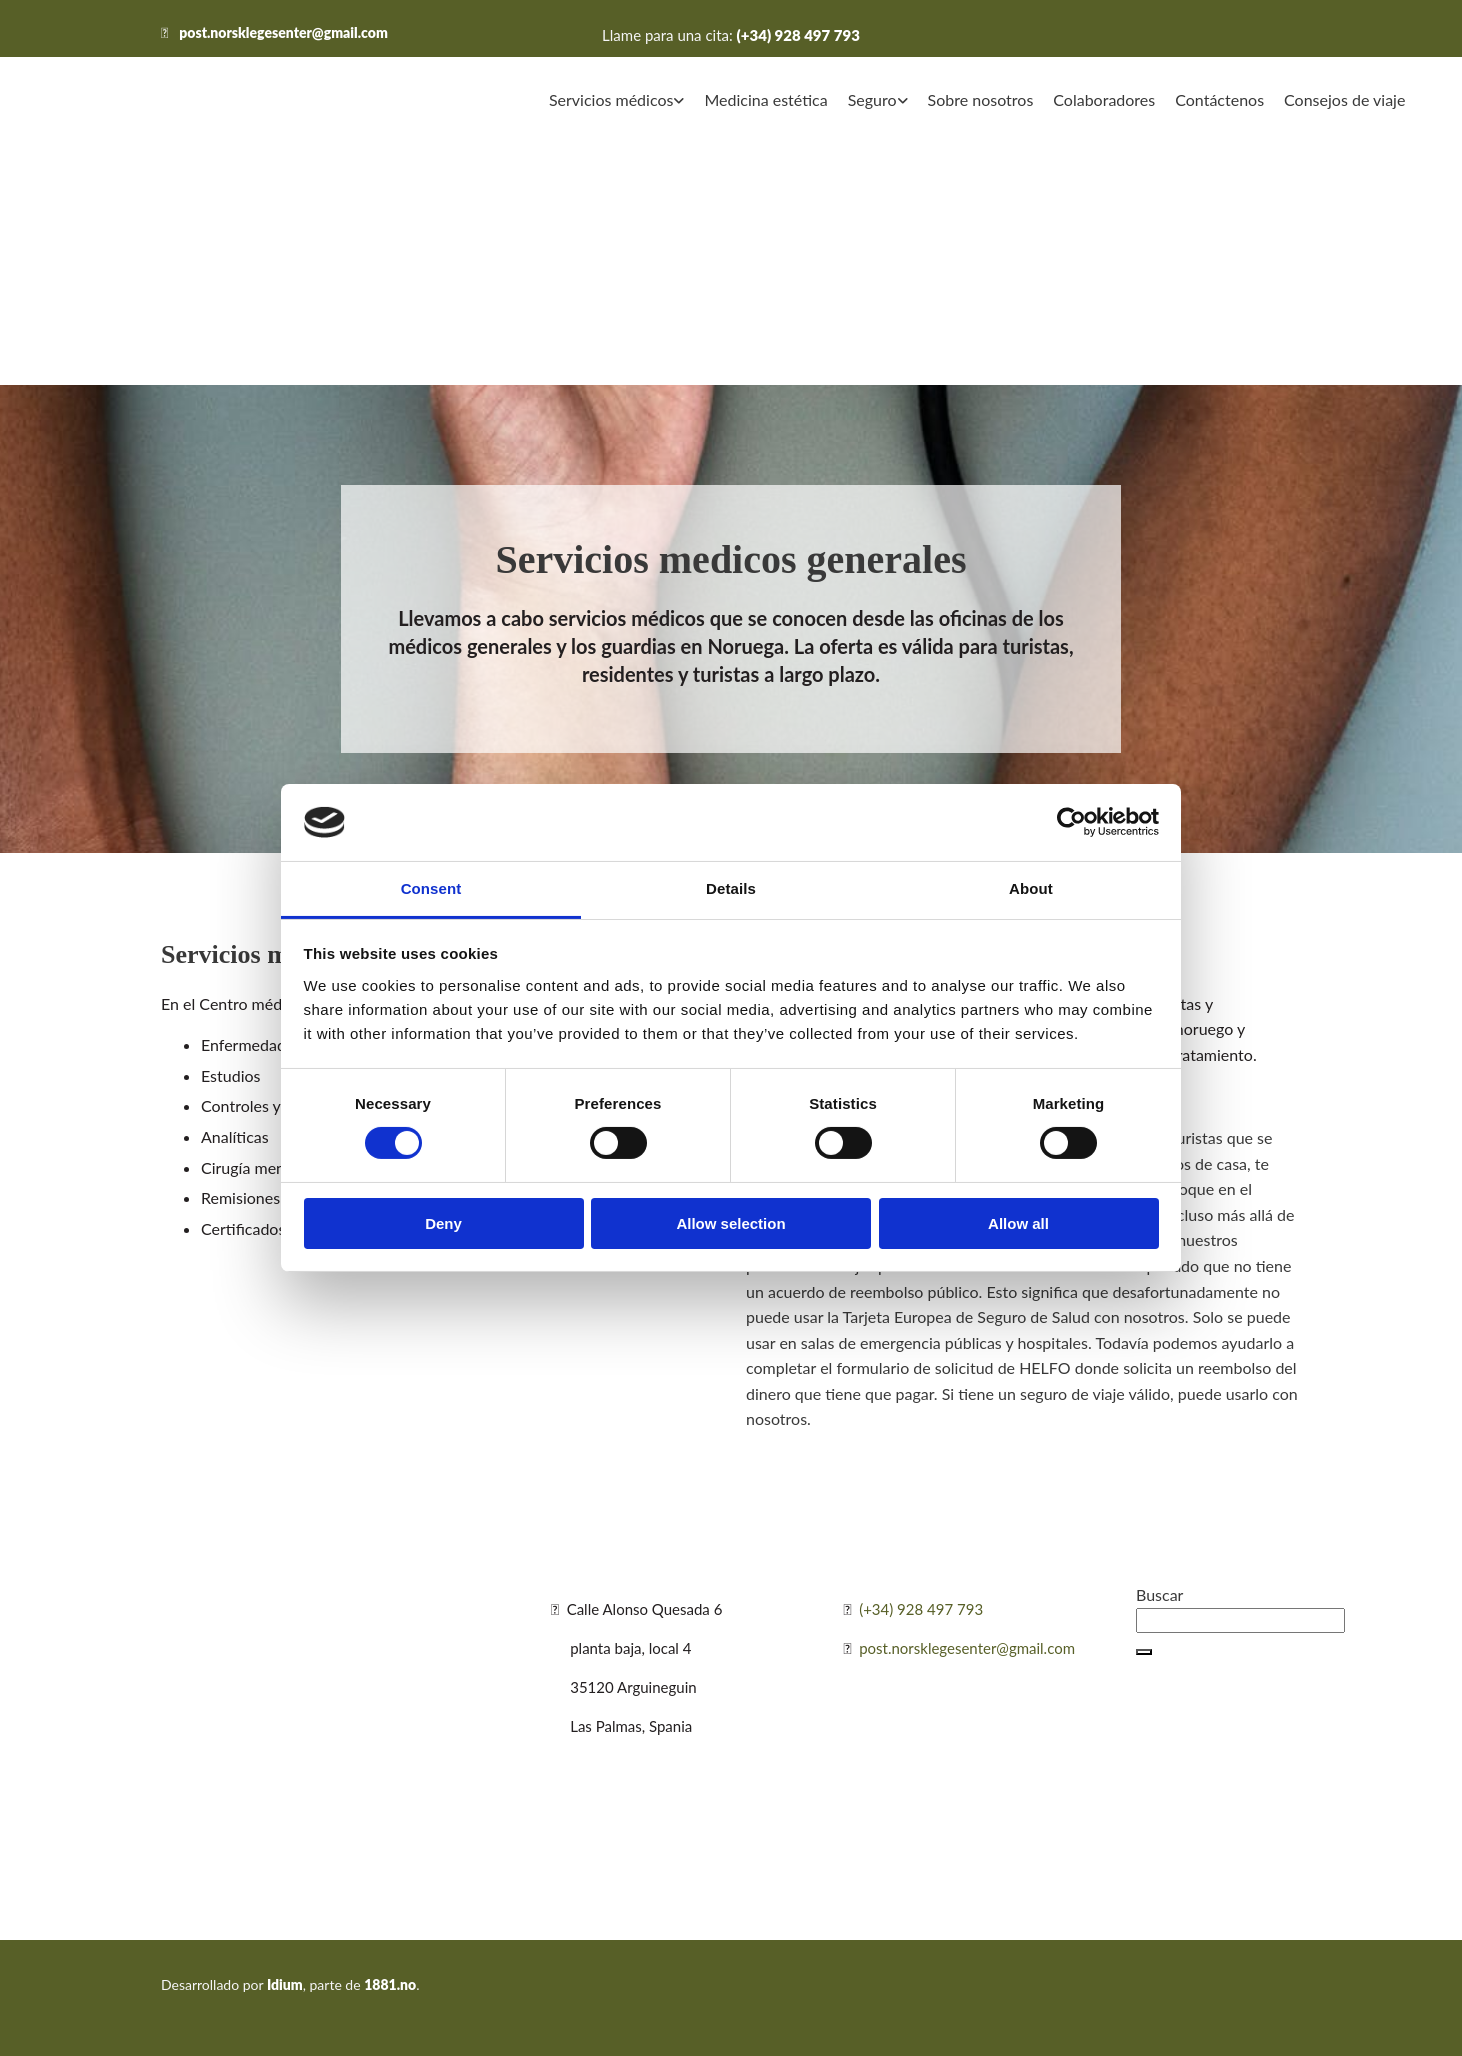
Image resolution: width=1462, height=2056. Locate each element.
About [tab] (1031, 888)
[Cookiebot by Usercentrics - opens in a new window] (1071, 822)
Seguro (872, 99)
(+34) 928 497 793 (798, 35)
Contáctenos (1219, 99)
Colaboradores (1104, 99)
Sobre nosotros (981, 99)
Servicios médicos (611, 99)
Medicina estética (765, 99)
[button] (1144, 1652)
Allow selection (730, 1223)
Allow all (1018, 1223)
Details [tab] (731, 888)
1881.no (390, 1984)
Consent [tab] (431, 888)
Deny (443, 1223)
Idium (285, 1984)
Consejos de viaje (1344, 99)
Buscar (1159, 1594)
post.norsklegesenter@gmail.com (283, 32)
